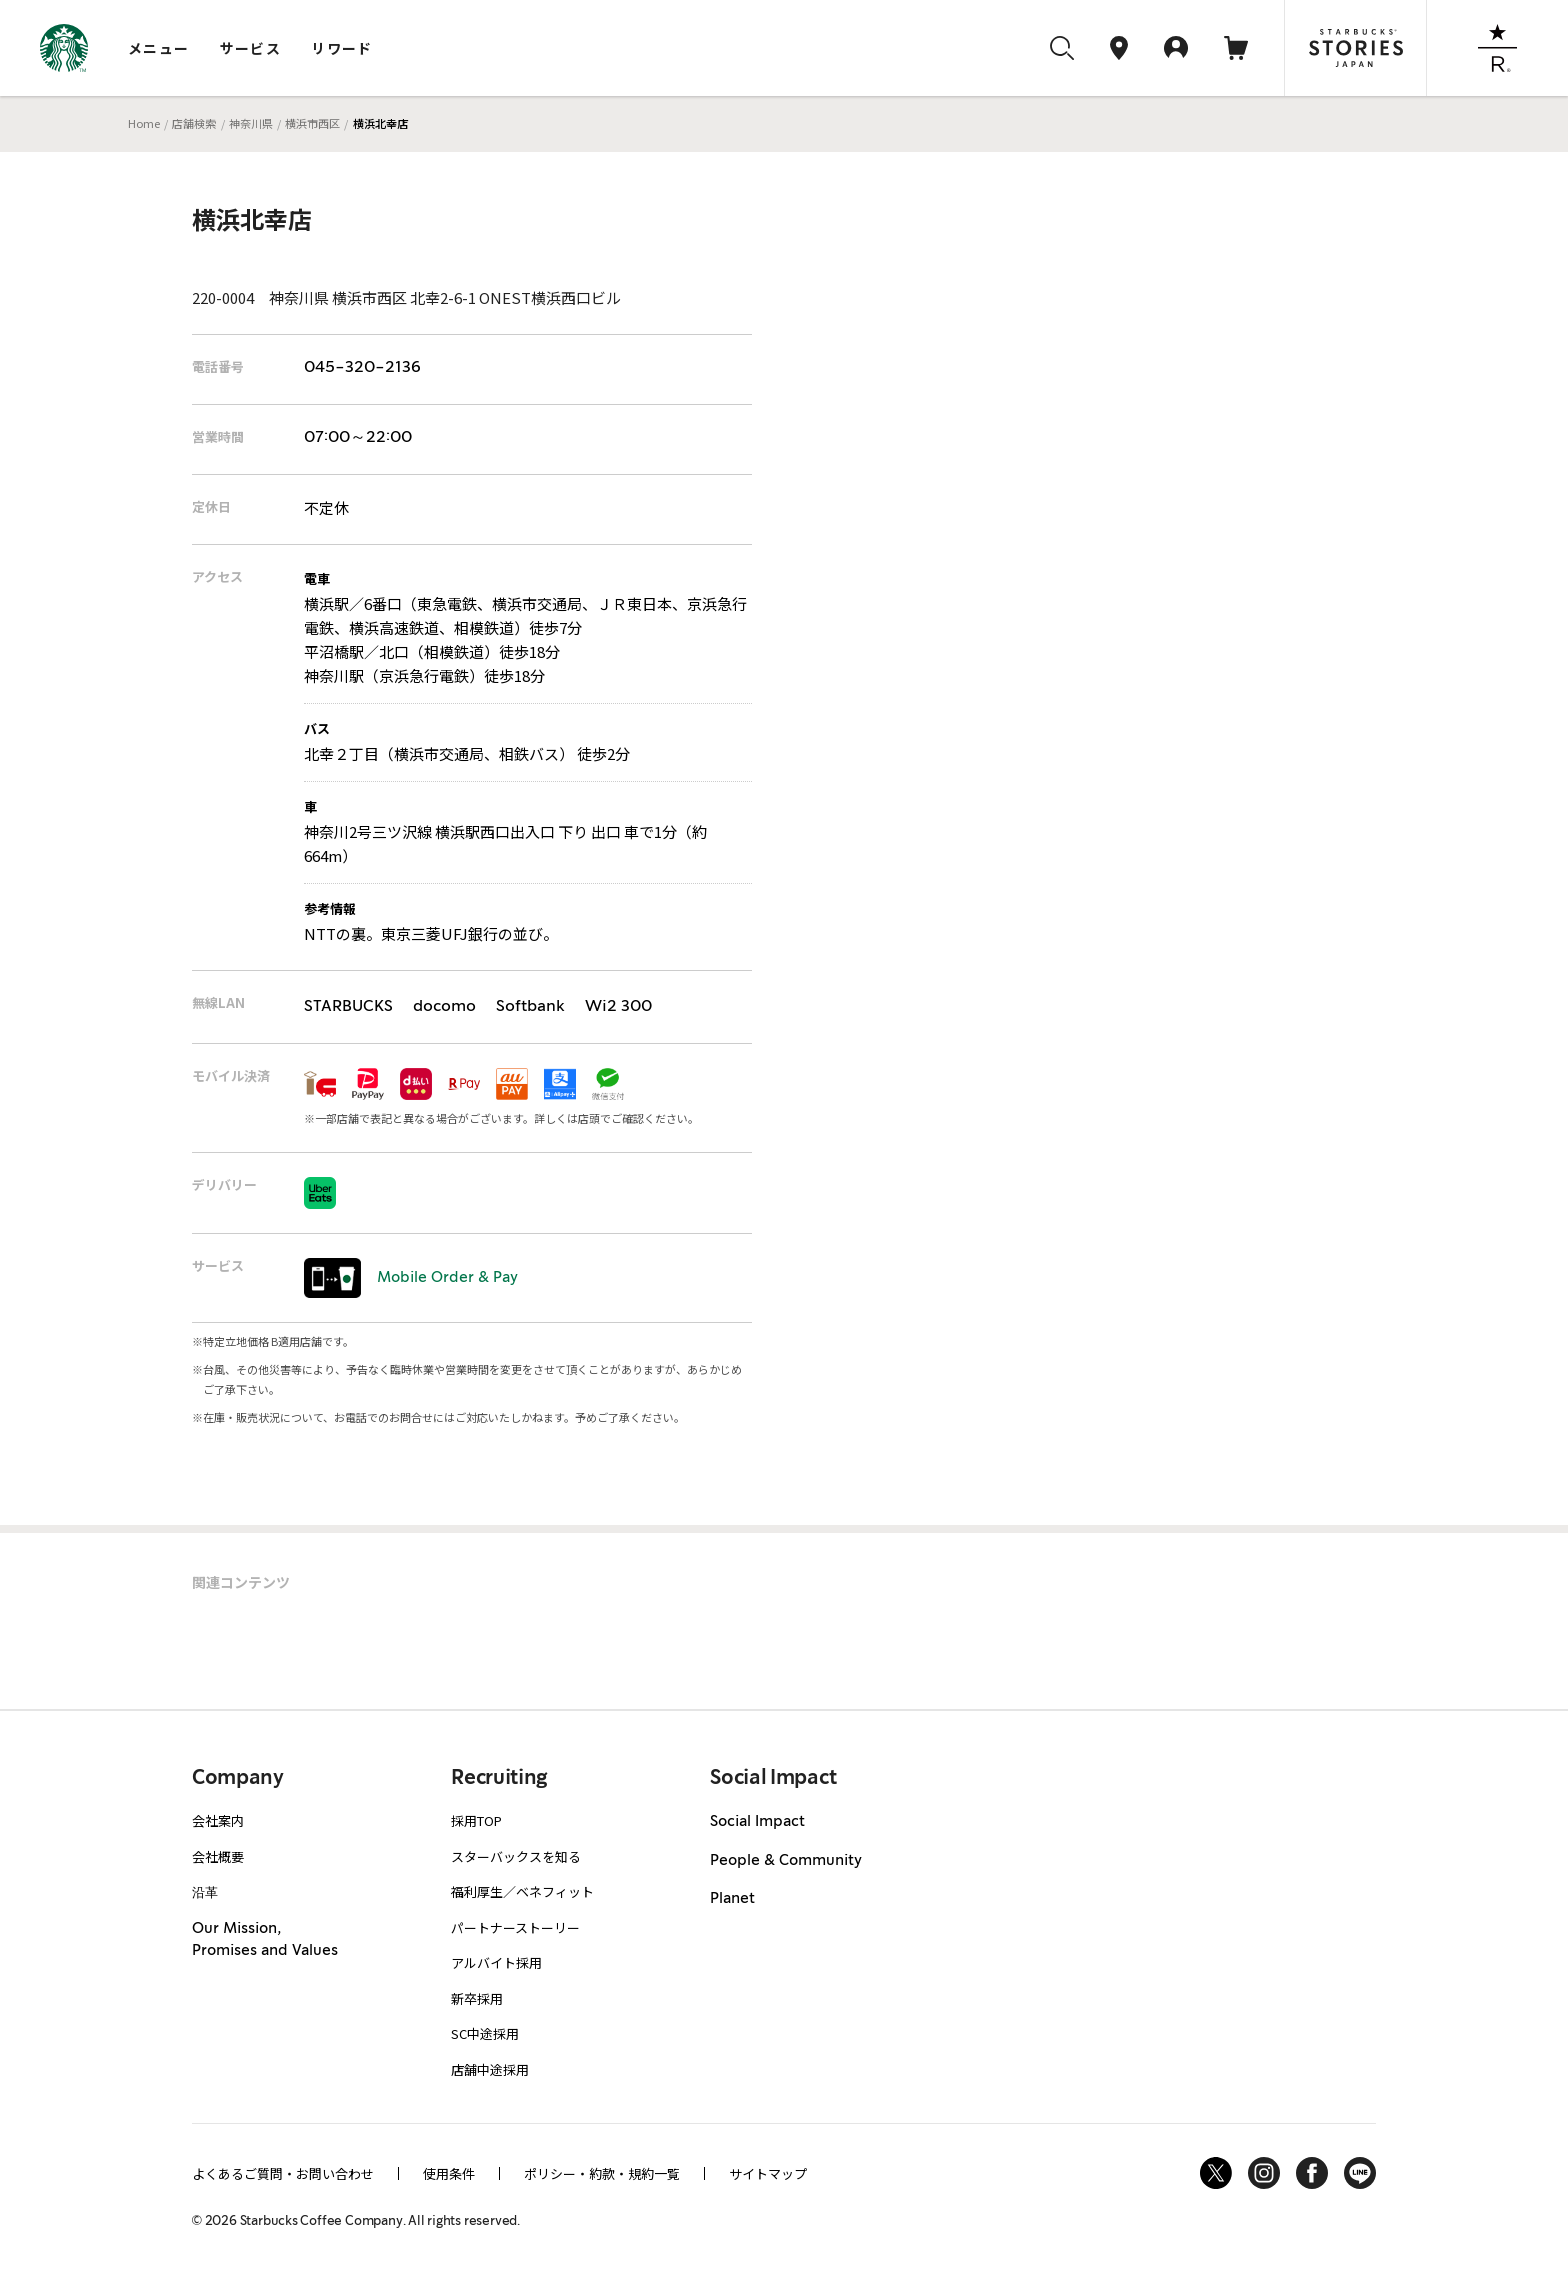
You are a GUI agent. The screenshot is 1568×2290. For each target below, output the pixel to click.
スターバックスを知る (516, 1856)
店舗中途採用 (490, 2069)
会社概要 (218, 1856)
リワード (342, 48)
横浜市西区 (312, 123)
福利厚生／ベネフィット (522, 1891)
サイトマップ (768, 2173)
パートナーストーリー (515, 1927)
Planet (732, 1899)
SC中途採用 (485, 2033)
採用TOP (476, 1820)
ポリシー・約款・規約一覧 (602, 2173)
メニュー (159, 48)
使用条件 (449, 2173)
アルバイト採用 (496, 1962)
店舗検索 (194, 123)
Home (144, 123)
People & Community (786, 1861)
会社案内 (218, 1820)
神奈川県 (251, 123)
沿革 (205, 1891)
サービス (251, 48)
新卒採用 (477, 1998)
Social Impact (757, 1822)
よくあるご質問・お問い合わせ (283, 2173)
